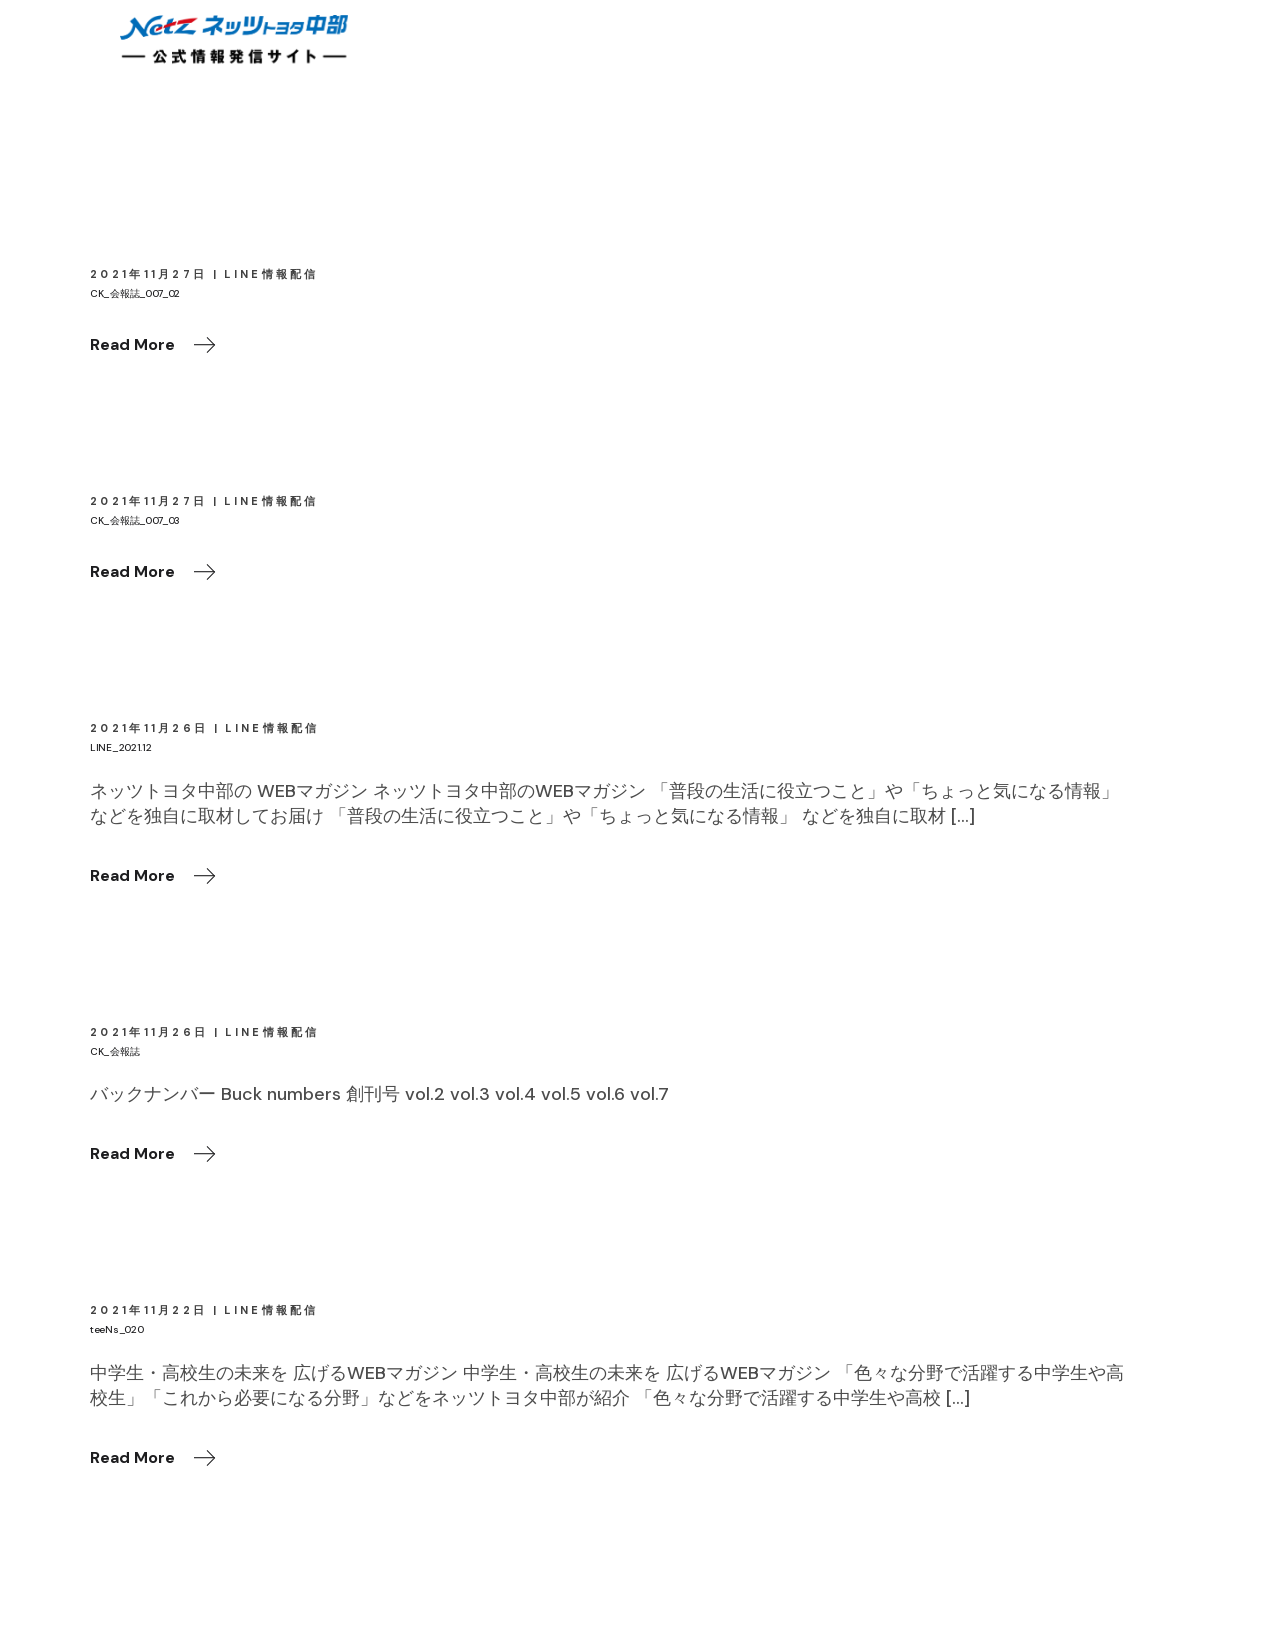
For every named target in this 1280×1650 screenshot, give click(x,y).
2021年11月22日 (148, 1310)
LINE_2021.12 (120, 747)
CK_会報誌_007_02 (135, 293)
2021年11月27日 (148, 274)
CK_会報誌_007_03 (135, 520)
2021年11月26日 (149, 728)
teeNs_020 (116, 1329)
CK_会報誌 (114, 1051)
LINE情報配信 (271, 274)
